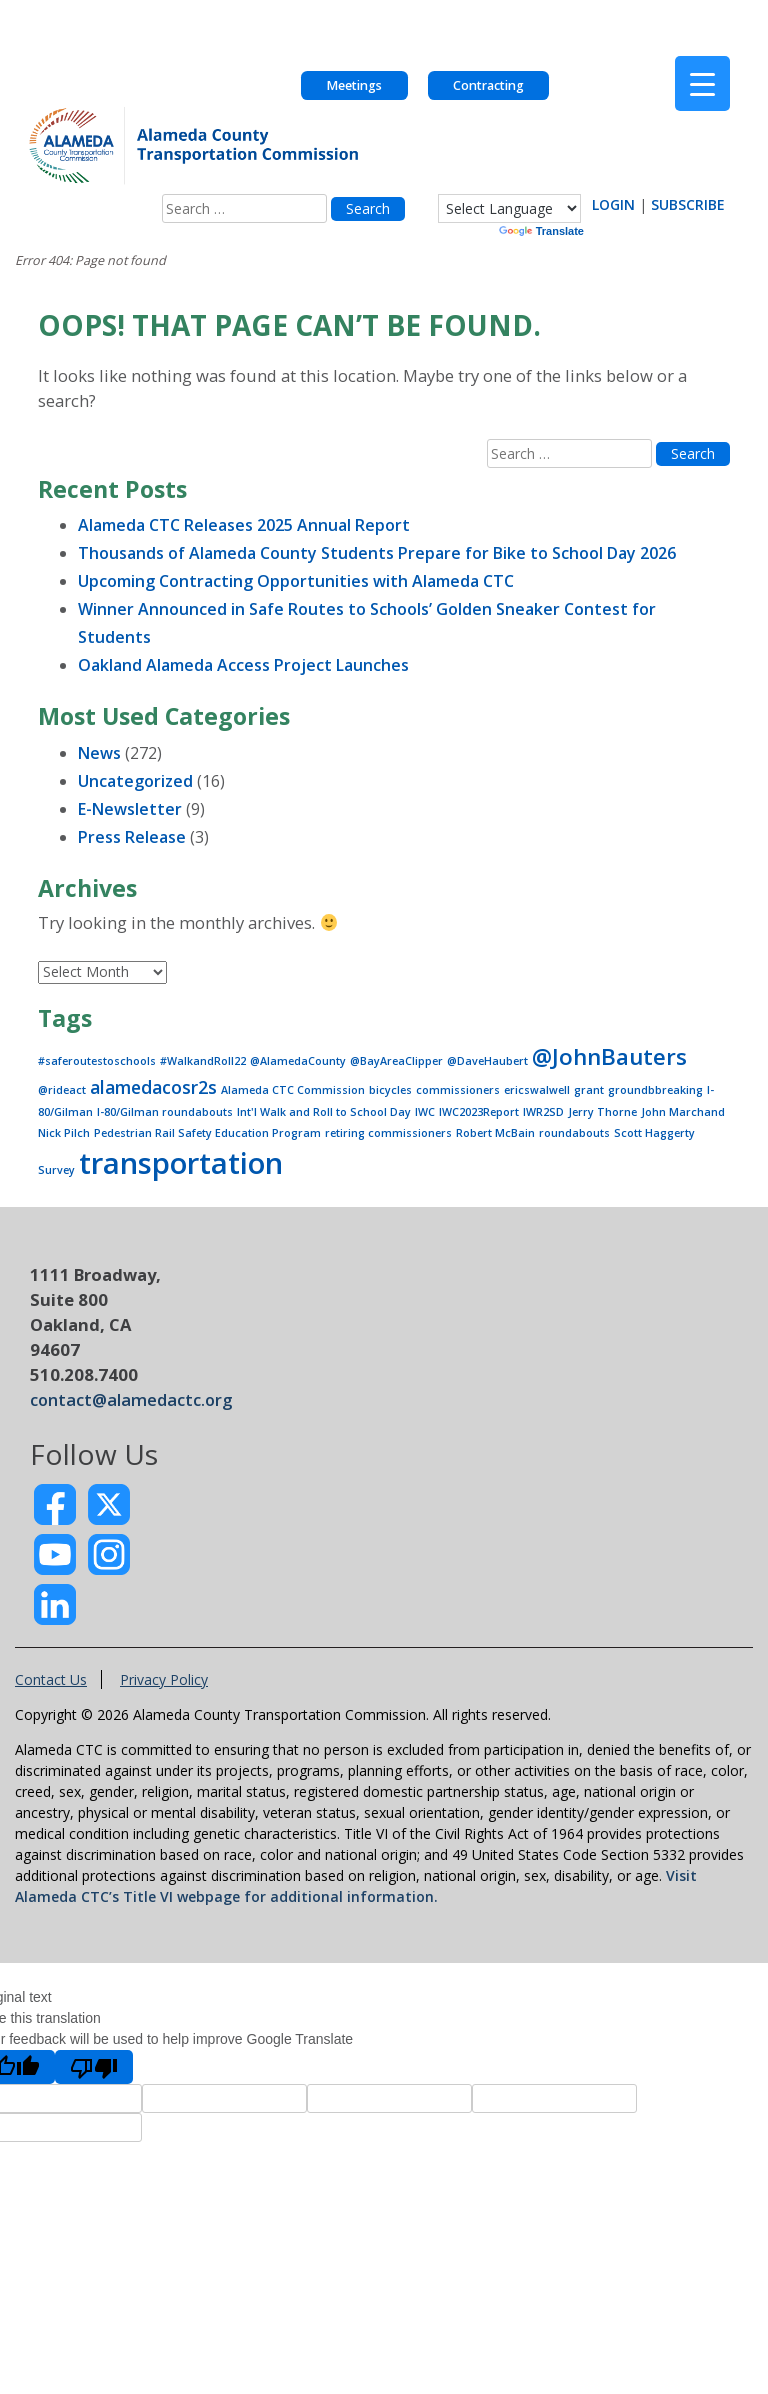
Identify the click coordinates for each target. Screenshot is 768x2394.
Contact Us (51, 1679)
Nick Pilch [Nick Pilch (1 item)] (64, 1133)
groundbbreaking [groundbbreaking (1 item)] (655, 1090)
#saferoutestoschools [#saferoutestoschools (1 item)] (97, 1061)
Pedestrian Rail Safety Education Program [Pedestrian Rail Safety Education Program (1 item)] (207, 1133)
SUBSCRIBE (688, 204)
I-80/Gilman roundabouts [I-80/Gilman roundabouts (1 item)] (165, 1112)
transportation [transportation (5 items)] (181, 1163)
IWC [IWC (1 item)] (425, 1112)
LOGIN (613, 204)
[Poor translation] (94, 2067)
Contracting (488, 85)
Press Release (132, 837)
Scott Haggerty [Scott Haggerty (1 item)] (654, 1133)
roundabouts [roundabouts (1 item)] (574, 1133)
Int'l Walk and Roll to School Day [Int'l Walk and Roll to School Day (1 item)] (324, 1112)
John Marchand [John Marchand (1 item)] (683, 1112)
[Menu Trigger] (702, 83)
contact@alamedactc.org (131, 1399)
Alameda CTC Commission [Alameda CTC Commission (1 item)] (293, 1090)
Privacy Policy (164, 1679)
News (99, 753)
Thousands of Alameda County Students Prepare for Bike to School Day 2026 (377, 553)
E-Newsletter (130, 809)
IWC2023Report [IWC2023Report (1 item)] (479, 1112)
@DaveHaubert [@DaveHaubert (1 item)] (487, 1061)
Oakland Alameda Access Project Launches (243, 665)
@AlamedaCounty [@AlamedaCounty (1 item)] (298, 1061)
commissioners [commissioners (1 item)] (458, 1090)
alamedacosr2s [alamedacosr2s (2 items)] (153, 1087)
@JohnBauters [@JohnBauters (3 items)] (609, 1056)
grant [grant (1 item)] (589, 1090)
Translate (541, 231)
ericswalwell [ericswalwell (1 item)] (537, 1090)
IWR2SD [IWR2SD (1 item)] (543, 1112)
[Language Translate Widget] (509, 208)
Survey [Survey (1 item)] (56, 1170)
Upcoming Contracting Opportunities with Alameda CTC (296, 581)
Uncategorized (135, 781)
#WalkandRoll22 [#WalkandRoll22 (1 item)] (203, 1061)
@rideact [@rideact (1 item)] (62, 1090)
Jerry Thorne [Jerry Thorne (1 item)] (602, 1112)
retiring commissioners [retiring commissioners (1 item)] (388, 1133)
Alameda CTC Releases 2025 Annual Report (244, 525)
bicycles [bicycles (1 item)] (390, 1090)
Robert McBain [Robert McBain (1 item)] (495, 1133)
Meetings (354, 85)
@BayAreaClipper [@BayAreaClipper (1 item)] (396, 1061)
